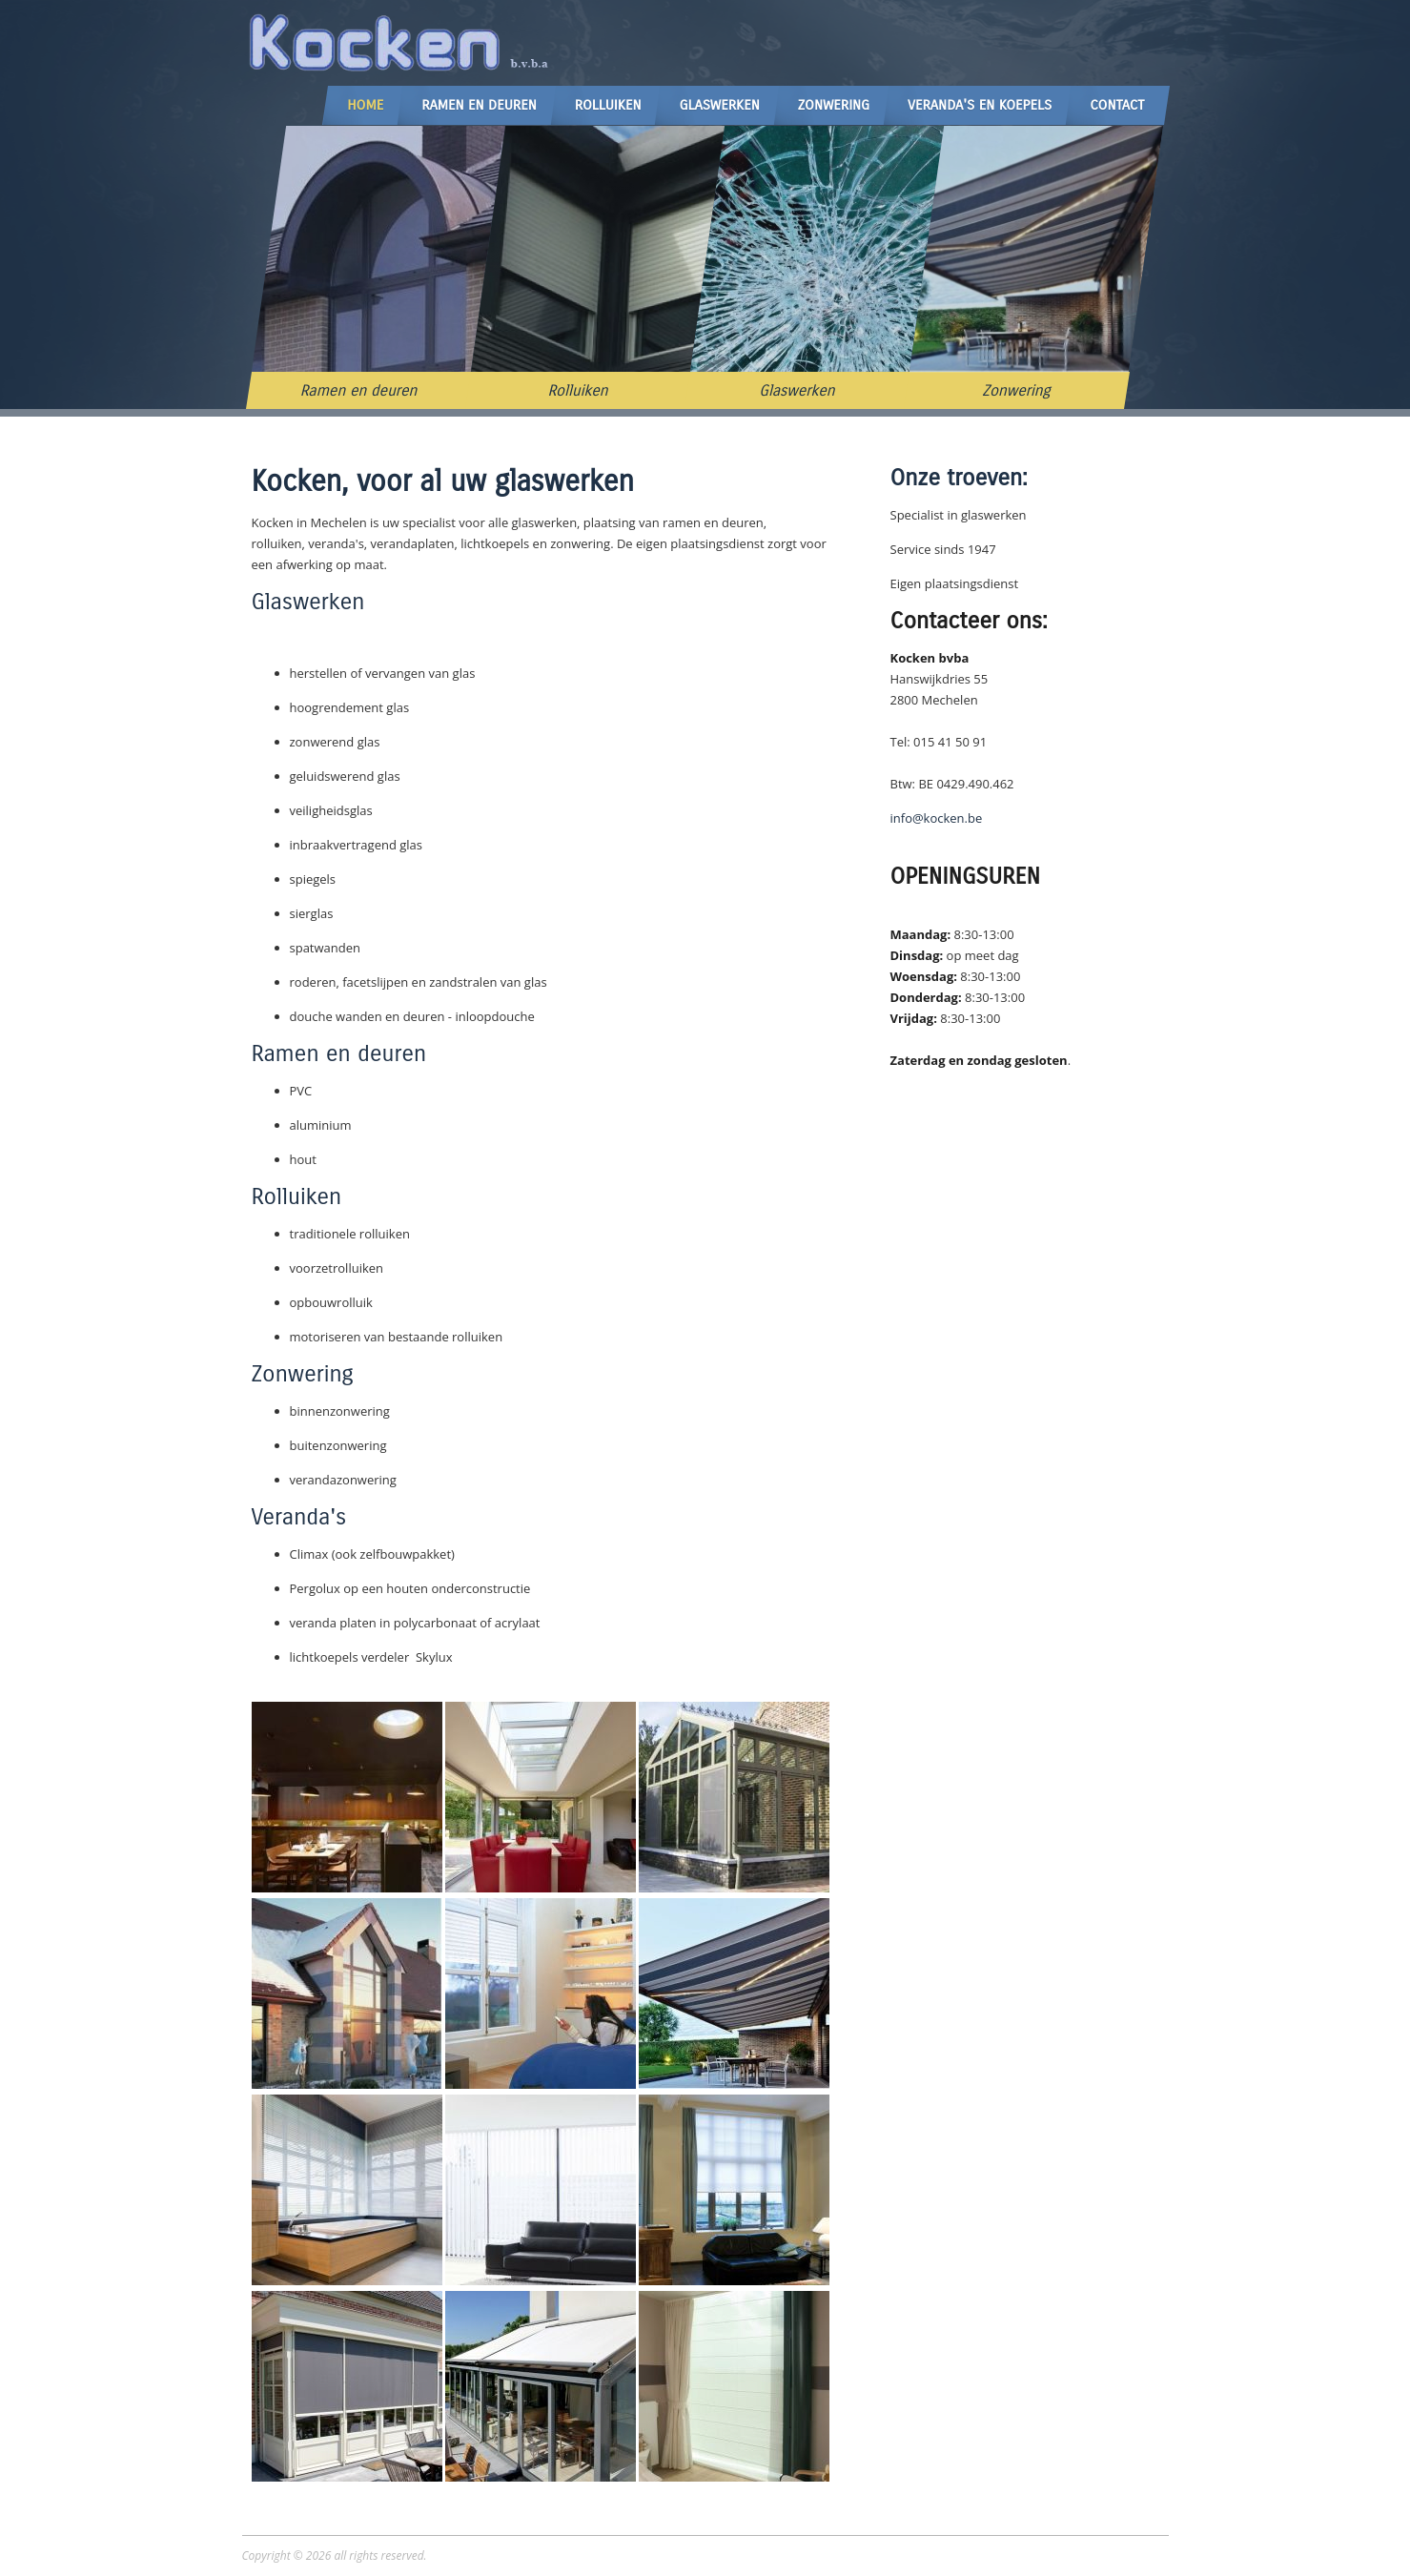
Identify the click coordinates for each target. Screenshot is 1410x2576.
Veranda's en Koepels (980, 104)
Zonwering (833, 104)
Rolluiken (608, 104)
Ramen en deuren (358, 390)
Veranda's (299, 1516)
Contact (1117, 104)
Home (365, 104)
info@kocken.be (936, 818)
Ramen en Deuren (479, 104)
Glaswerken (719, 104)
